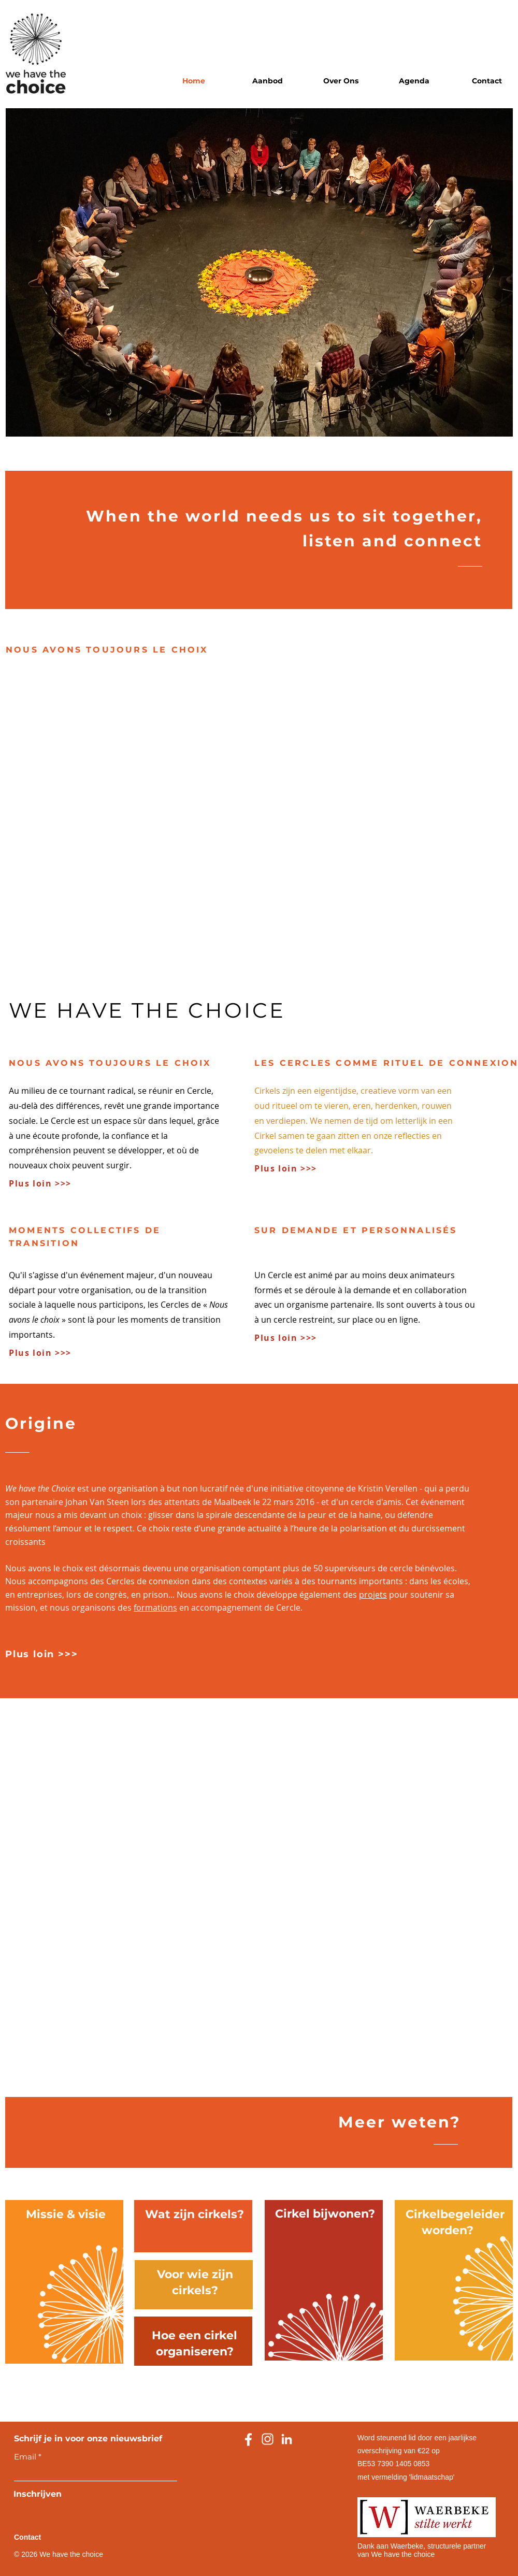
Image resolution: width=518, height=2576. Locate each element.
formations (155, 1607)
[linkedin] (287, 2439)
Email (25, 2457)
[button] (267, 81)
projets (373, 1594)
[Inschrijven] (45, 2494)
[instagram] (268, 2439)
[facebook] (248, 2439)
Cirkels (267, 1090)
